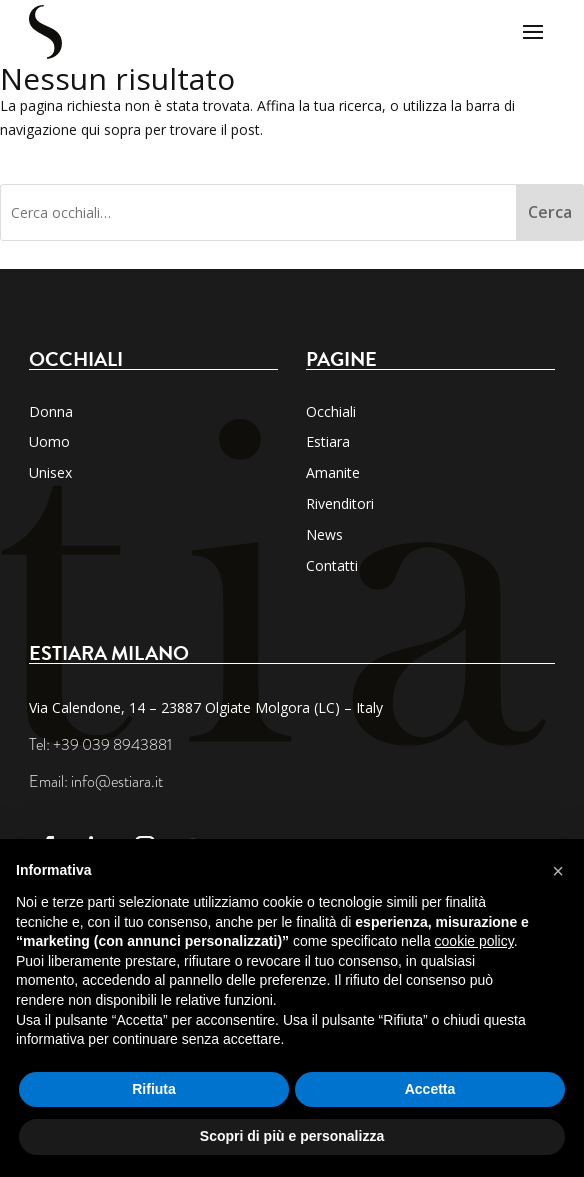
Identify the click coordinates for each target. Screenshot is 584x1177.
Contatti (332, 565)
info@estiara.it (117, 782)
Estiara (328, 441)
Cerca (550, 212)
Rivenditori (340, 503)
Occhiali (331, 411)
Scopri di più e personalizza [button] (292, 1136)
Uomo (49, 441)
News (324, 534)
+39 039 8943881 (112, 745)
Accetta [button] (430, 1089)
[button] (558, 871)
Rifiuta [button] (154, 1089)
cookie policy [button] (474, 941)
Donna (51, 411)
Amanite (333, 472)
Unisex (50, 472)
